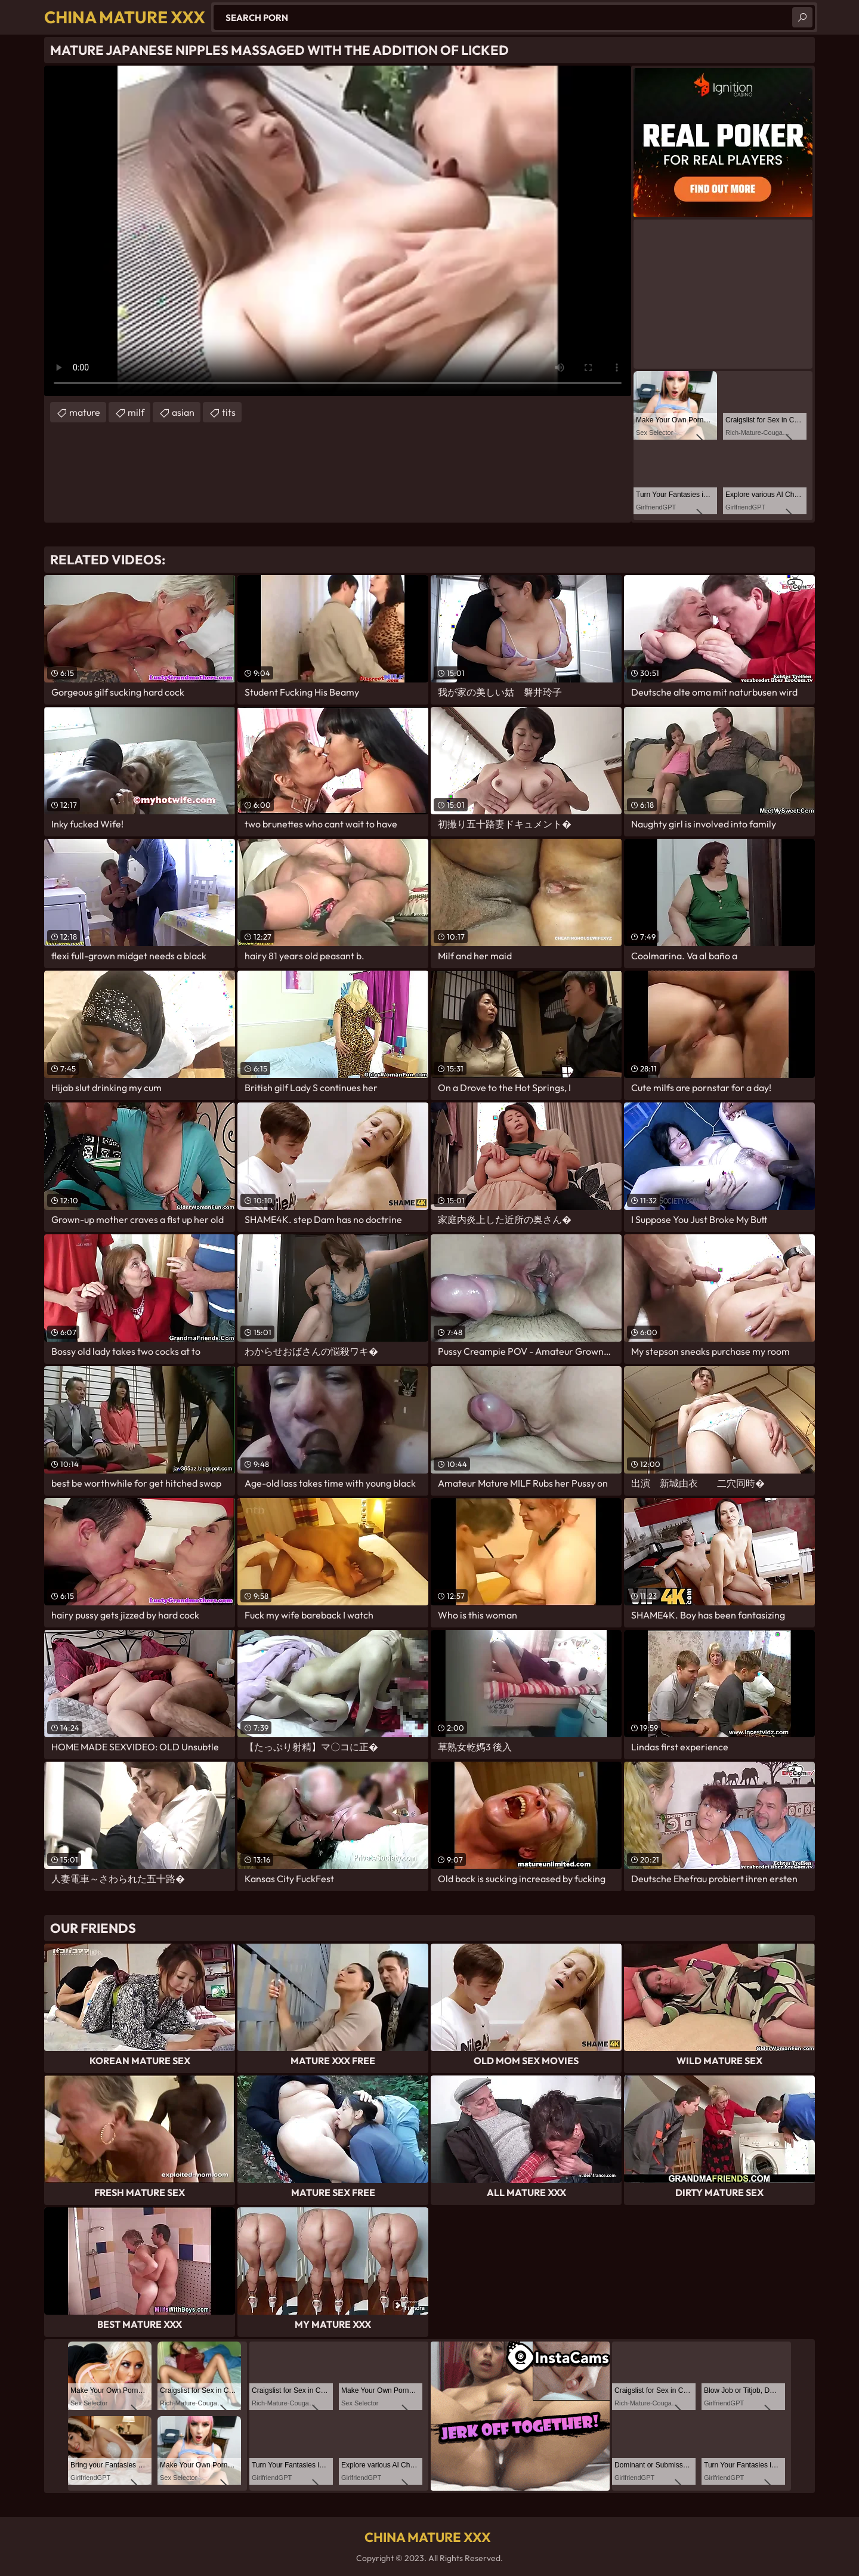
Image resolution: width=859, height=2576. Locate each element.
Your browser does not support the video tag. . (337, 231)
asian (183, 412)
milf (136, 412)
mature (84, 412)
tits (229, 412)
